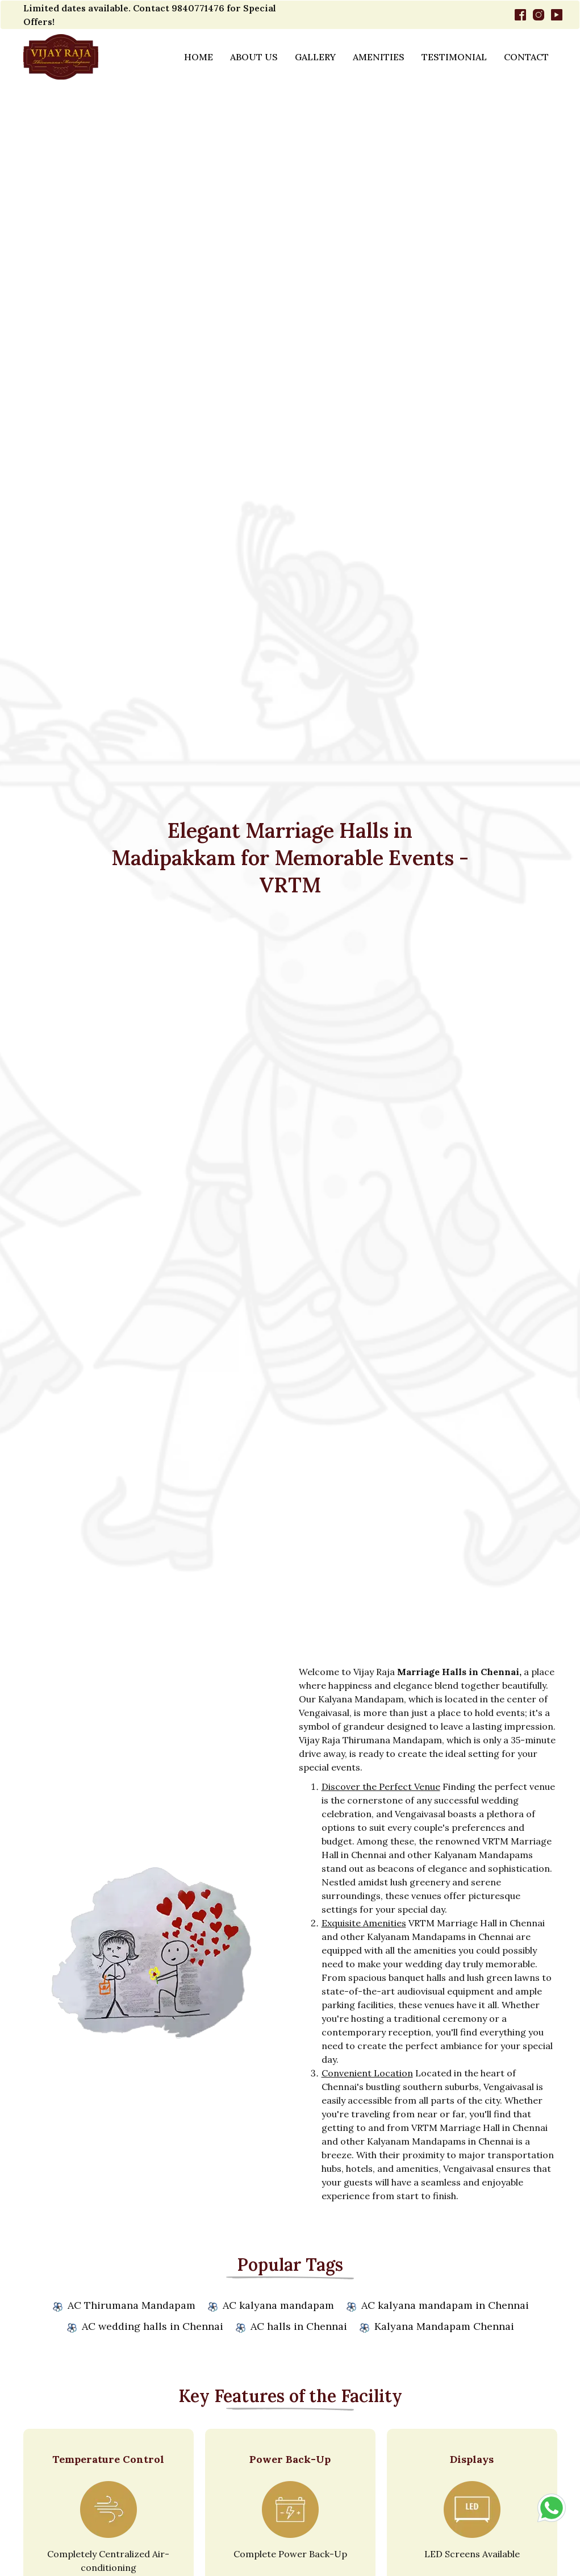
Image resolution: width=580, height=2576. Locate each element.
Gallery (315, 57)
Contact (526, 57)
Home (198, 57)
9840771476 (198, 8)
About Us (254, 57)
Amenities (378, 57)
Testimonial (454, 57)
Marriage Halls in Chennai (458, 1671)
